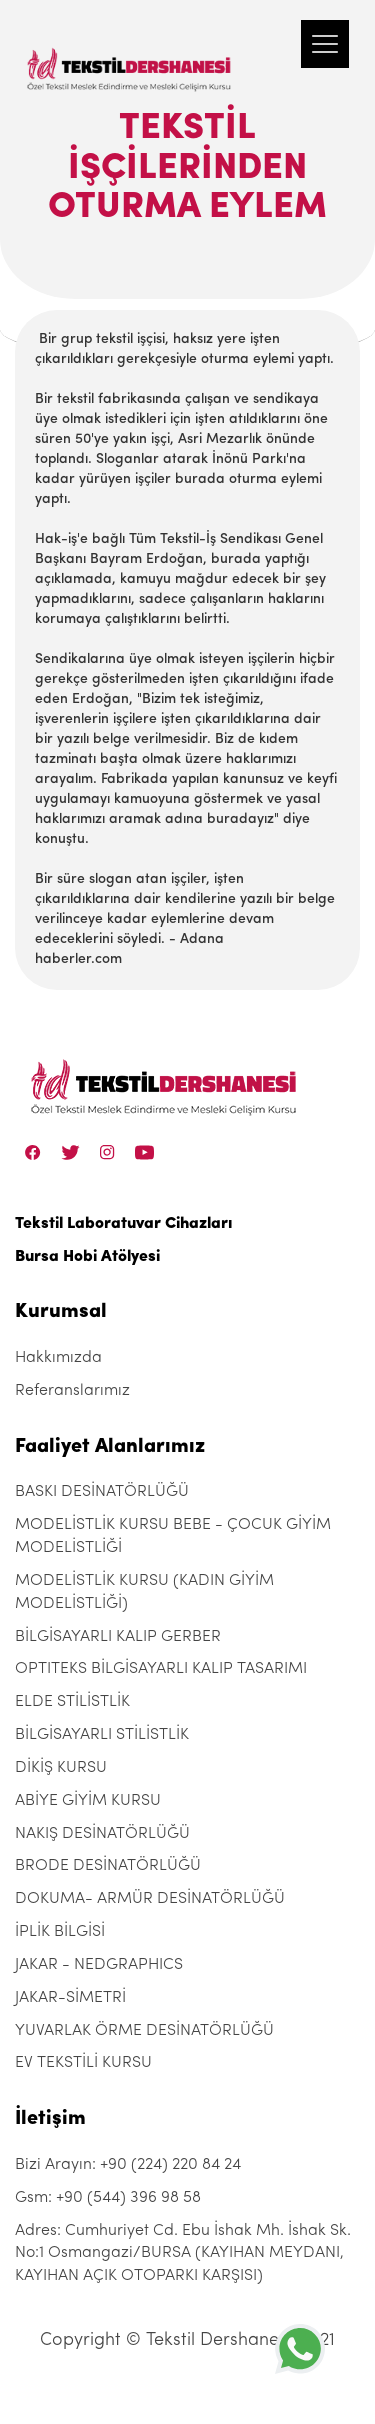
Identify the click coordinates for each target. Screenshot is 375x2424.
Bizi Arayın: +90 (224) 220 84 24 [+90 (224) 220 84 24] (128, 2165)
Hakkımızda (58, 1358)
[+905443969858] (300, 2348)
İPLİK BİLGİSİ (60, 1932)
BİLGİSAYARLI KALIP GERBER (118, 1637)
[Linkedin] (144, 1152)
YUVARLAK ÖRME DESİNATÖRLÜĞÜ (144, 2031)
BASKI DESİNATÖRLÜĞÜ (102, 1492)
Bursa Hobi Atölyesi (87, 1257)
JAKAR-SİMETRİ (70, 1998)
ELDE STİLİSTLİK (72, 1702)
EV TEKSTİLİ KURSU (83, 2063)
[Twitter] (70, 1152)
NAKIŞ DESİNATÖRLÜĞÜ (102, 1834)
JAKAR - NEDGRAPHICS (99, 1965)
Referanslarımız (72, 1391)
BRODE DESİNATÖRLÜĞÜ (108, 1866)
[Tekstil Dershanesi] (130, 50)
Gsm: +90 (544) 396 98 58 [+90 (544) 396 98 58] (108, 2198)
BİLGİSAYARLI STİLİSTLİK (102, 1735)
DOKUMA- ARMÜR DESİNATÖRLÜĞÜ (150, 1899)
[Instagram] (107, 1152)
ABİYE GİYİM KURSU (88, 1801)
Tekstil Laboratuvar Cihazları (123, 1224)
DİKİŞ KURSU (61, 1768)
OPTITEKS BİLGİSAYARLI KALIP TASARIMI (161, 1669)
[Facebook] (33, 1152)
